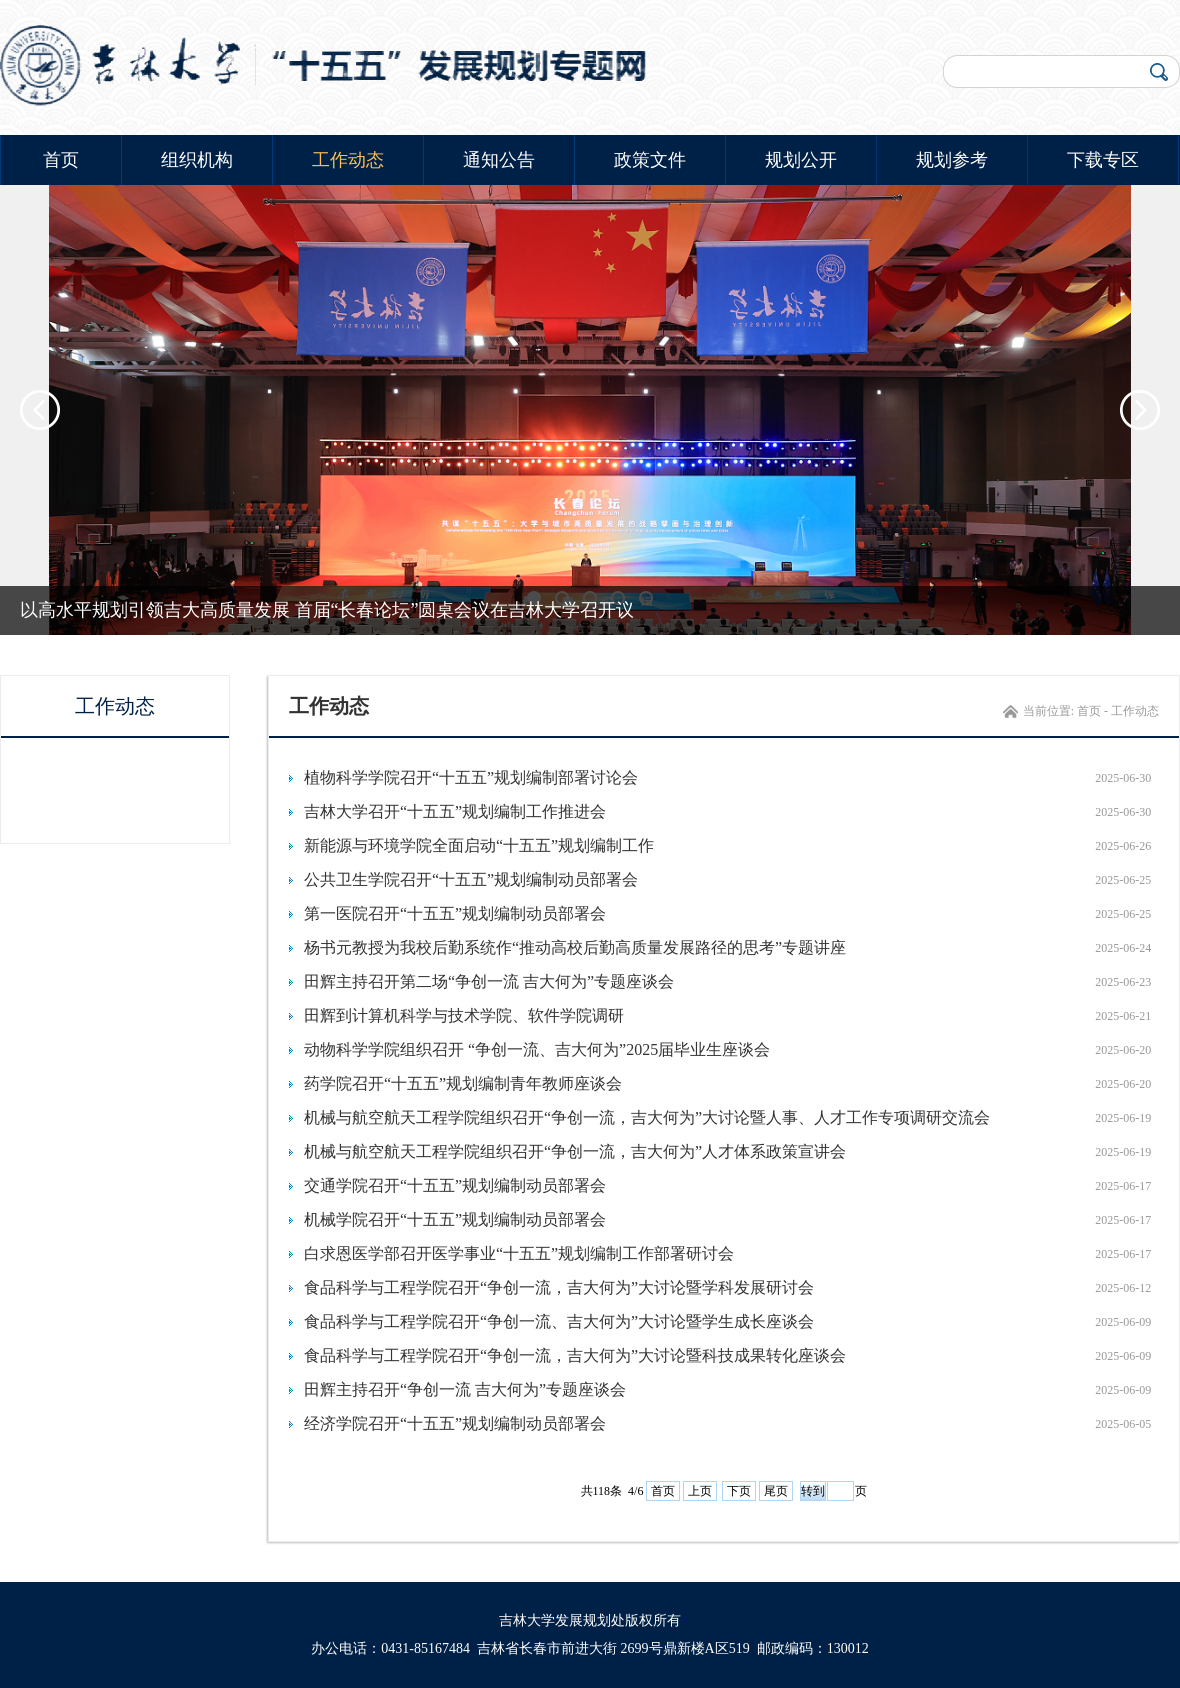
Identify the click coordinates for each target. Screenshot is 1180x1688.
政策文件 (650, 160)
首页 (61, 160)
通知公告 (499, 160)
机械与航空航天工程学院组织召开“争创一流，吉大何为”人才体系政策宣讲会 (575, 1151)
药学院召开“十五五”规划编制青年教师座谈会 (463, 1083)
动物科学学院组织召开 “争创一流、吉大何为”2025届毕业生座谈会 (537, 1049)
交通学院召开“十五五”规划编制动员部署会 (455, 1185)
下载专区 (1103, 160)
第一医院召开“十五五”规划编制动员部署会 (455, 913)
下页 (739, 1491)
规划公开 (801, 160)
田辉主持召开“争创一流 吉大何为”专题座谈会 (465, 1389)
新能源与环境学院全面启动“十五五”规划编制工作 (479, 845)
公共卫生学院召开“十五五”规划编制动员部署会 (471, 879)
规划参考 (952, 160)
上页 (700, 1491)
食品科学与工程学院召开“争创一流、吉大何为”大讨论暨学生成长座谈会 (559, 1321)
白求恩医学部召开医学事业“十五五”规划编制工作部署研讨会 (519, 1253)
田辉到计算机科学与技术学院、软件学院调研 (464, 1015)
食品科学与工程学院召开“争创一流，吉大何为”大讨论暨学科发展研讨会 (559, 1287)
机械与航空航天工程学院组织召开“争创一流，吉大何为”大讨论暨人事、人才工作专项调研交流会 (647, 1117)
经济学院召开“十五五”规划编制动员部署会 (455, 1423)
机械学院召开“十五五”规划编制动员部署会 (455, 1219)
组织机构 (197, 160)
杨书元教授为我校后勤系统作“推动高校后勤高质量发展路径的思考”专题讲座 (575, 947)
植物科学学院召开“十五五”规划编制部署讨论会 (471, 777)
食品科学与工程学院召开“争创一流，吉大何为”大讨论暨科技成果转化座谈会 (575, 1355)
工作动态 (348, 160)
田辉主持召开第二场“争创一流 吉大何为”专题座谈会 (489, 981)
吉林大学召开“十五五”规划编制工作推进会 (455, 811)
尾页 (776, 1491)
